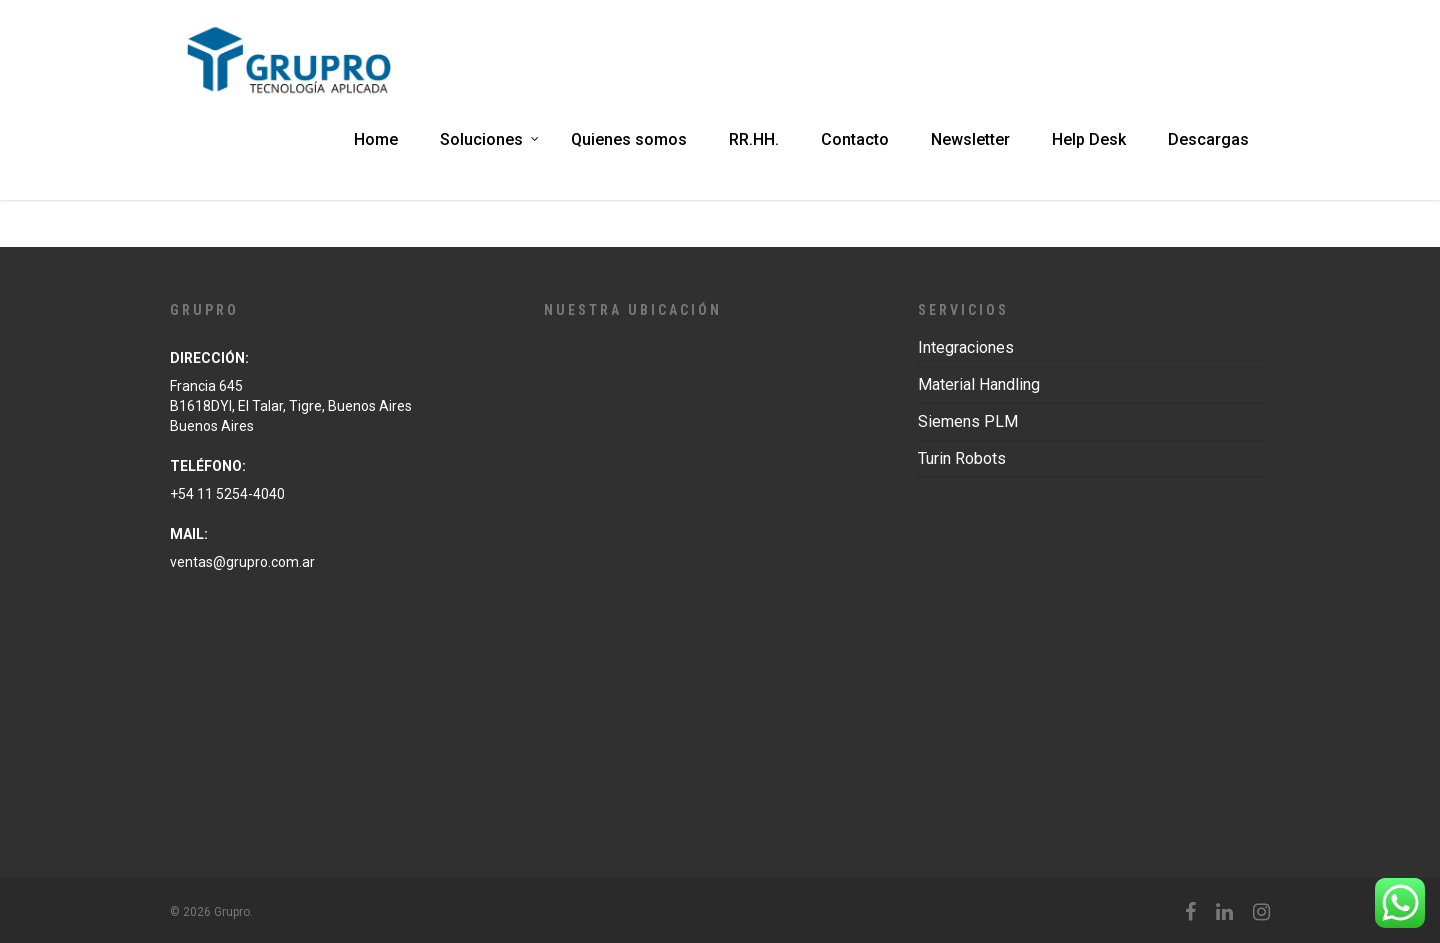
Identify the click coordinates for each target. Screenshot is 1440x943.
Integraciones (966, 347)
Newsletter (970, 139)
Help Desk (1089, 139)
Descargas (1208, 139)
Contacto (855, 139)
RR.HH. (754, 139)
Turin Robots (962, 458)
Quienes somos (629, 139)
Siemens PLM (968, 421)
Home (376, 139)
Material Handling (979, 384)
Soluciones (490, 139)
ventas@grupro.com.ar (242, 562)
